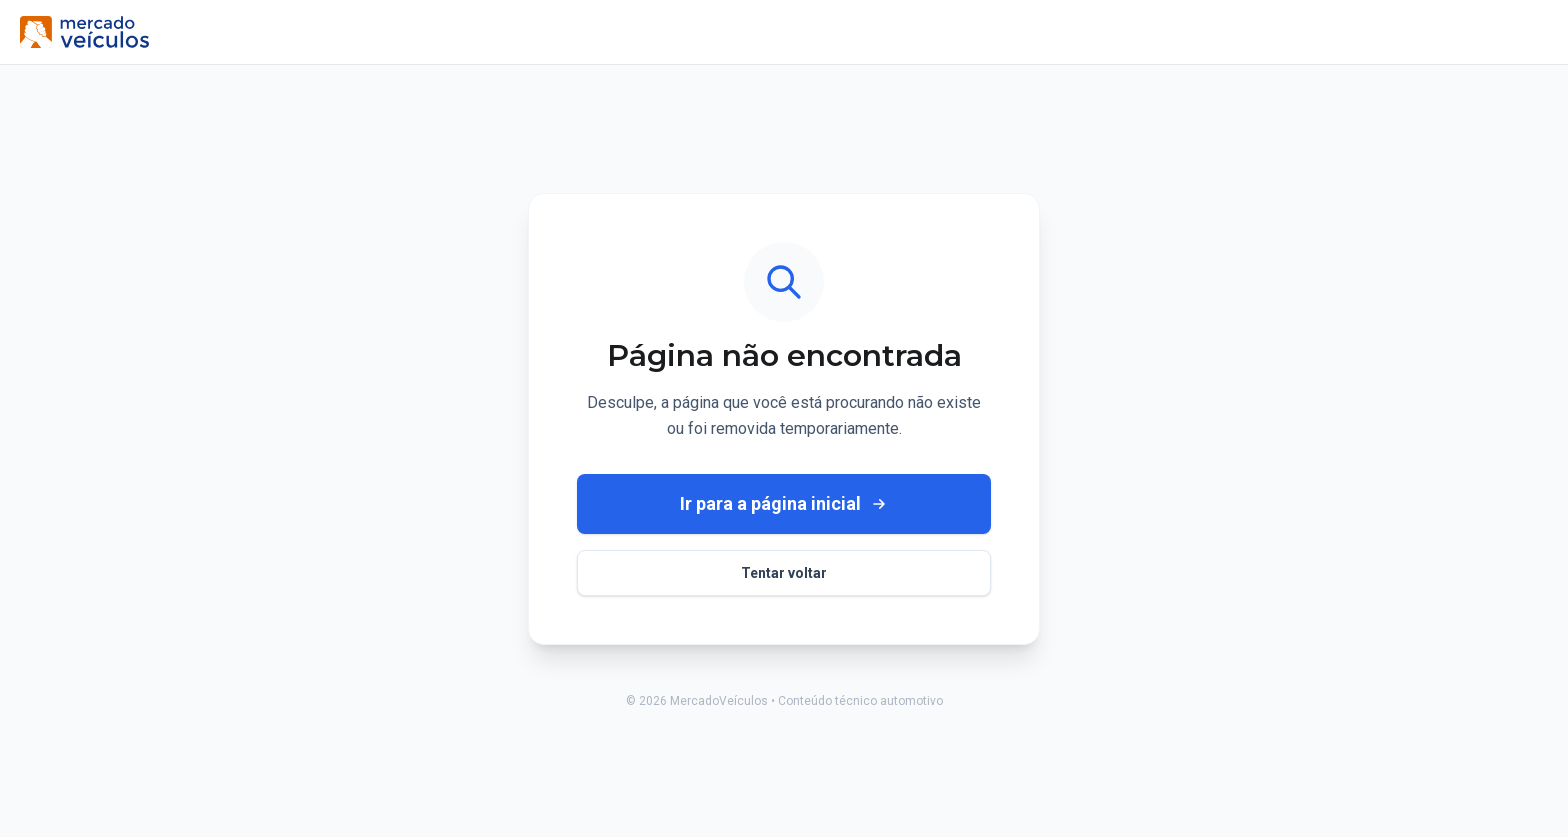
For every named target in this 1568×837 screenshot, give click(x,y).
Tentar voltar (784, 573)
